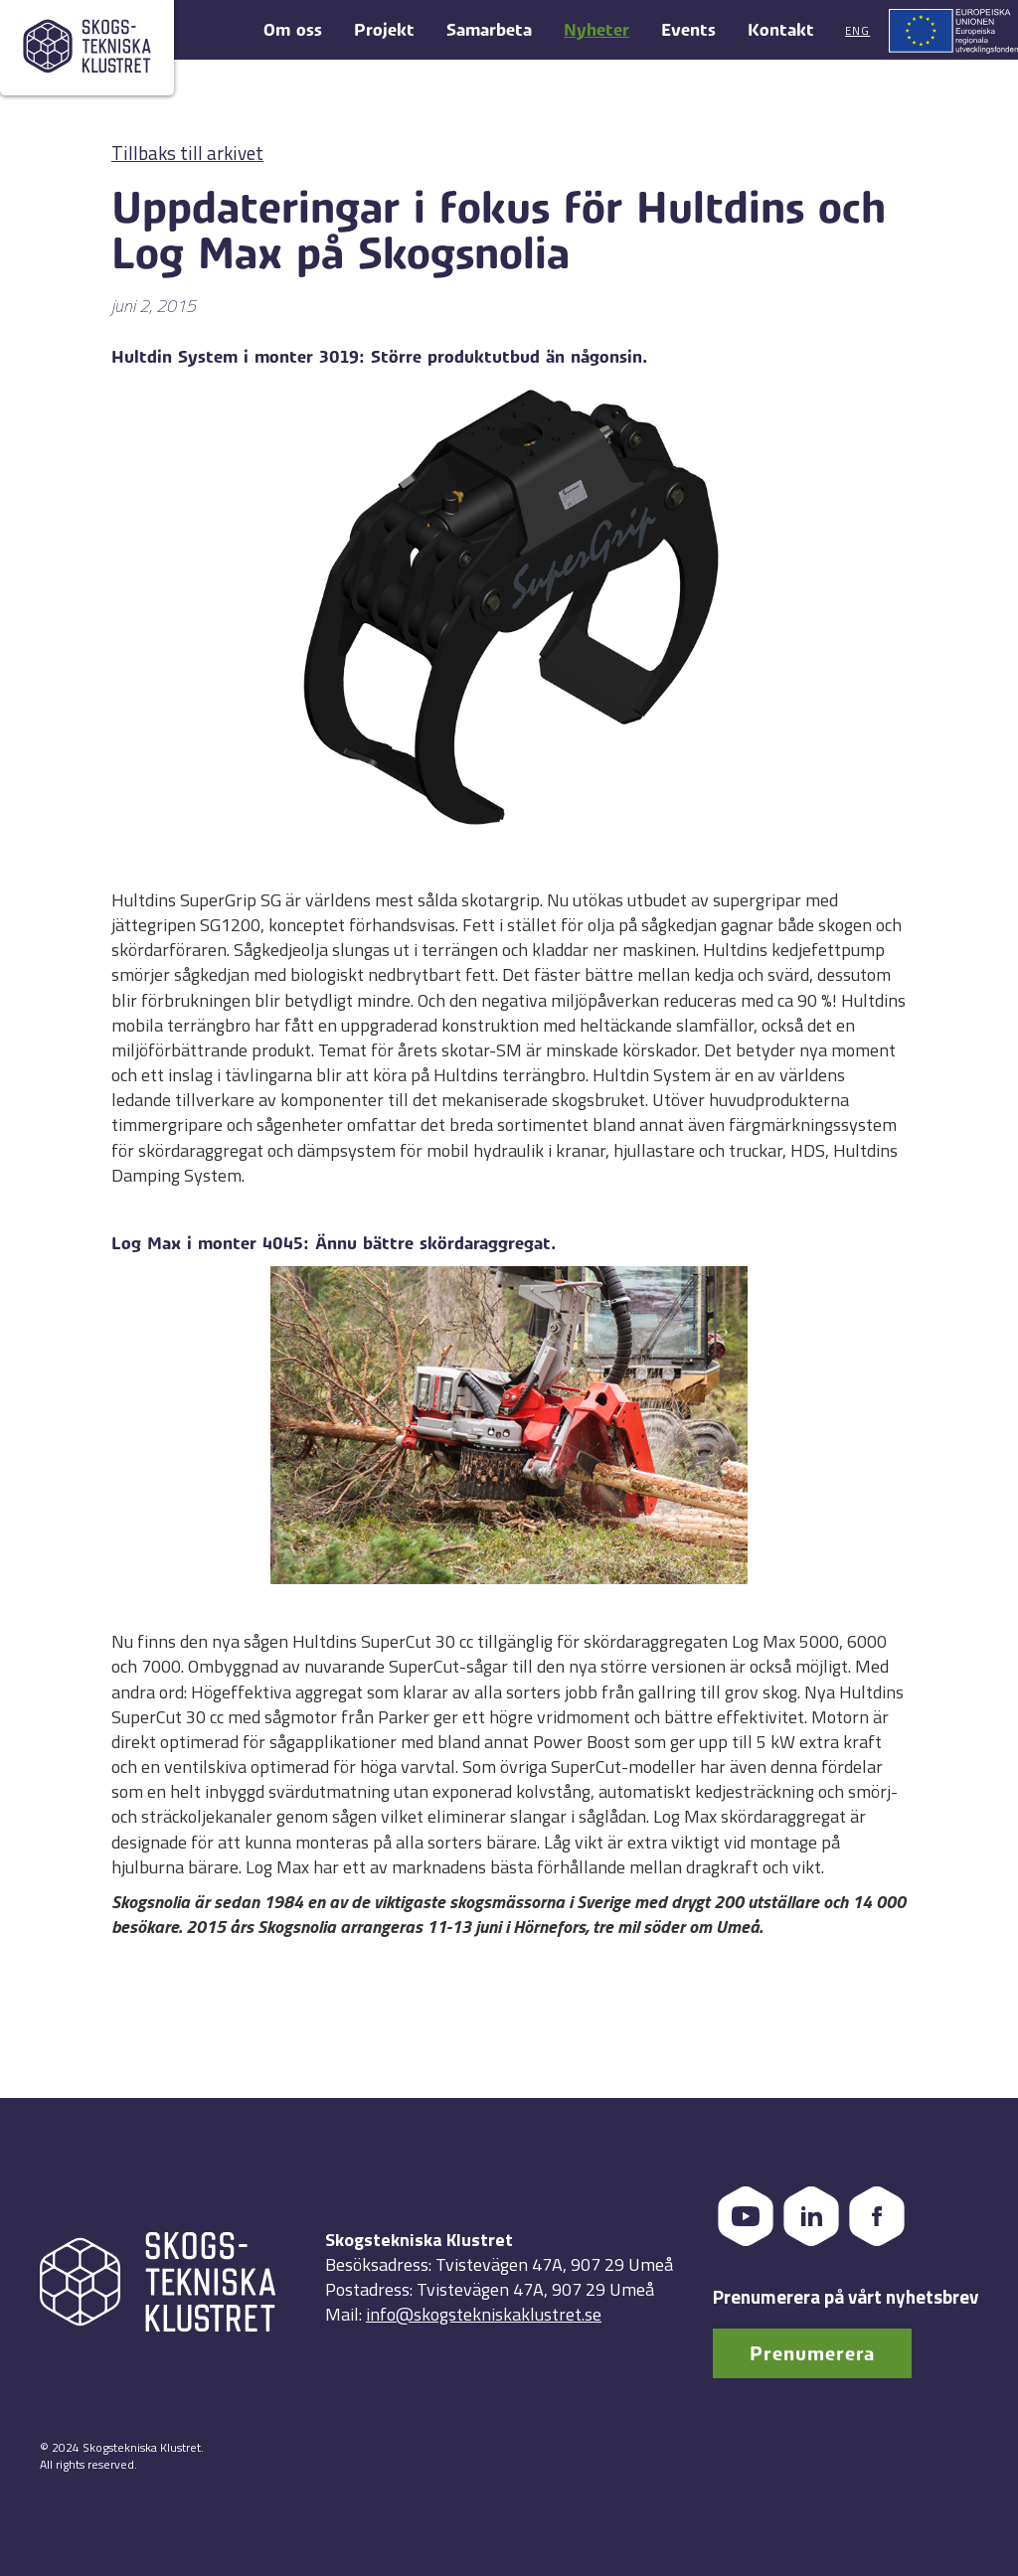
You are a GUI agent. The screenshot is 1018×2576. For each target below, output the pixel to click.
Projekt (384, 30)
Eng (857, 31)
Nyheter (596, 30)
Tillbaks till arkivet (187, 152)
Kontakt (781, 30)
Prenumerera (812, 2353)
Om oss (292, 30)
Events (688, 30)
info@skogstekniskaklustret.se (483, 2314)
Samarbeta (489, 30)
